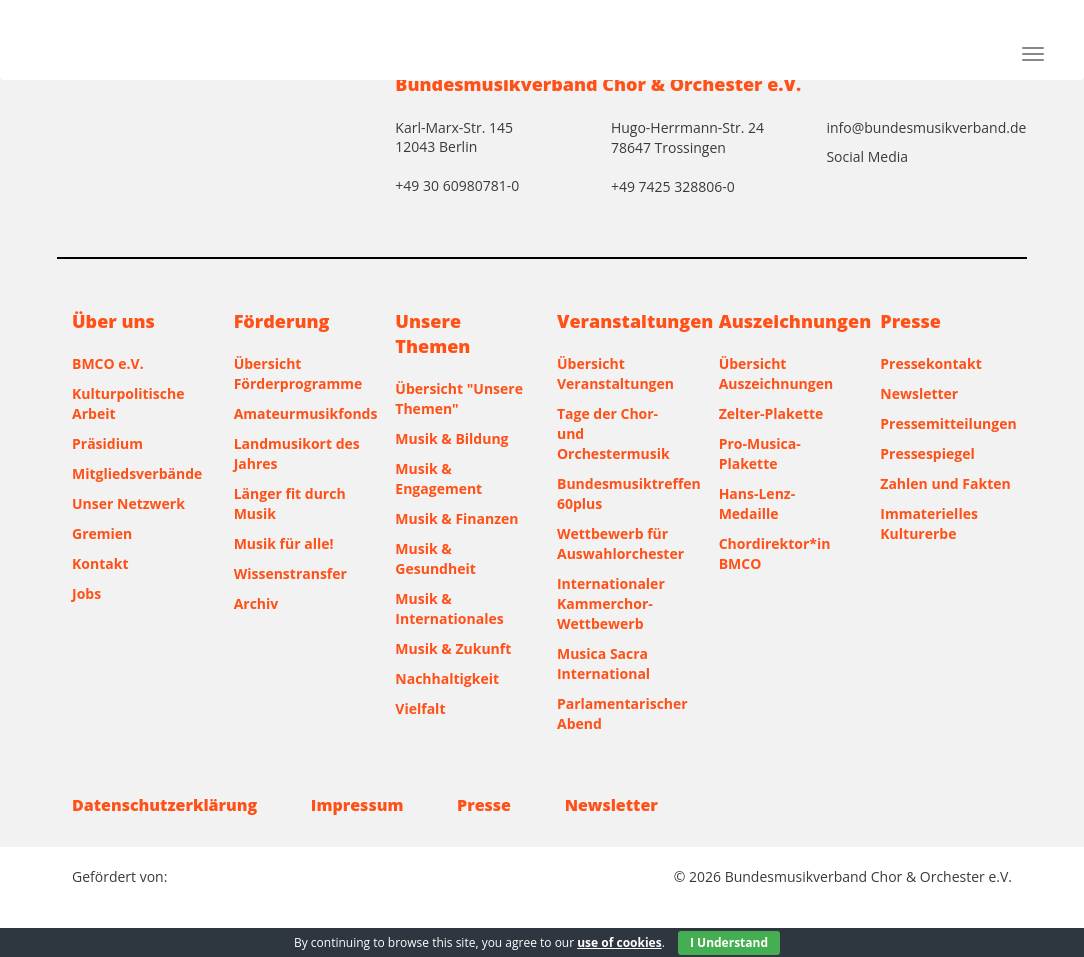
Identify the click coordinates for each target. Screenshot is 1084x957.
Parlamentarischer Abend (622, 713)
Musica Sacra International (603, 663)
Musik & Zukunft (453, 648)
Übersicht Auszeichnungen (776, 373)
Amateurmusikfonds (300, 413)
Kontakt (100, 563)
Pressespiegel (927, 453)
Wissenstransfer (290, 573)
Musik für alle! (284, 543)
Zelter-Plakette (771, 413)
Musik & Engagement (438, 478)
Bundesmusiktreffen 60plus (623, 493)
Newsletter (919, 393)
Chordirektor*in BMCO (775, 553)
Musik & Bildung (451, 438)
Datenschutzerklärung (164, 805)
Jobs (86, 593)
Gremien (102, 533)
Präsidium (107, 443)
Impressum (357, 805)
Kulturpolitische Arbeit (128, 403)
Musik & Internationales (449, 608)
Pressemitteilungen (946, 423)
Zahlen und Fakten (945, 483)
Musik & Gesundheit (435, 558)
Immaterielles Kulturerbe (929, 523)
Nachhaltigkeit (447, 678)
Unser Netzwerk (128, 503)
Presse (484, 805)
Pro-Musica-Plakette (760, 453)
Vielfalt (420, 708)
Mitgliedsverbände (137, 473)
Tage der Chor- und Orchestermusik (613, 433)
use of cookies (619, 942)
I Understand (729, 942)
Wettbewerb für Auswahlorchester (620, 543)
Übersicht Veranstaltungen (615, 373)
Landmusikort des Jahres (297, 453)
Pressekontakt (930, 363)
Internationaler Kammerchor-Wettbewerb (611, 603)
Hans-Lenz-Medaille (757, 503)
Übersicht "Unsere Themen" (459, 398)
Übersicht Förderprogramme (298, 373)
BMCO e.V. (108, 363)
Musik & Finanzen (456, 518)
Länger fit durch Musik (290, 503)
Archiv (256, 603)
